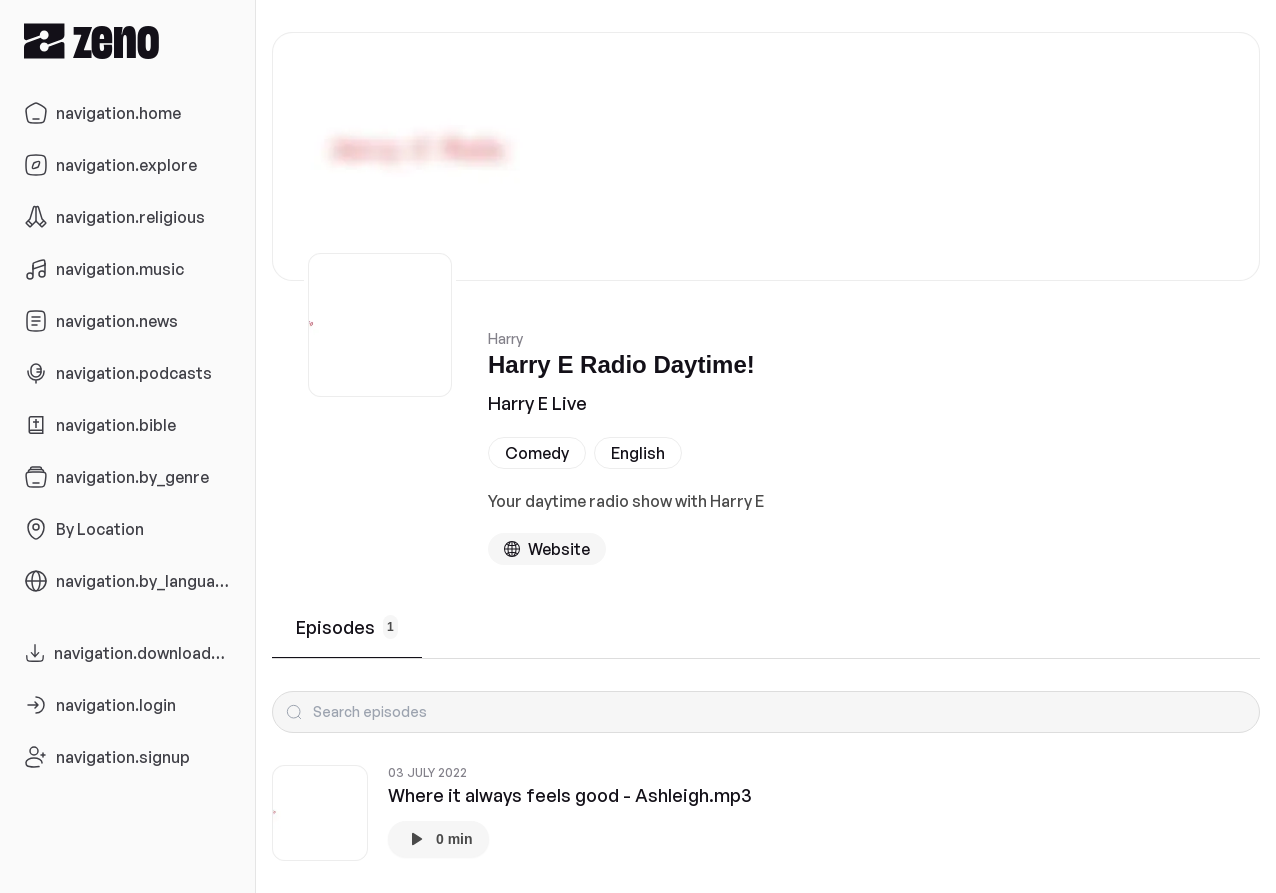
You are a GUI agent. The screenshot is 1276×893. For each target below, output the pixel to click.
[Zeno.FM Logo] (127, 40)
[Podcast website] (547, 549)
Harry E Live (537, 403)
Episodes (347, 627)
